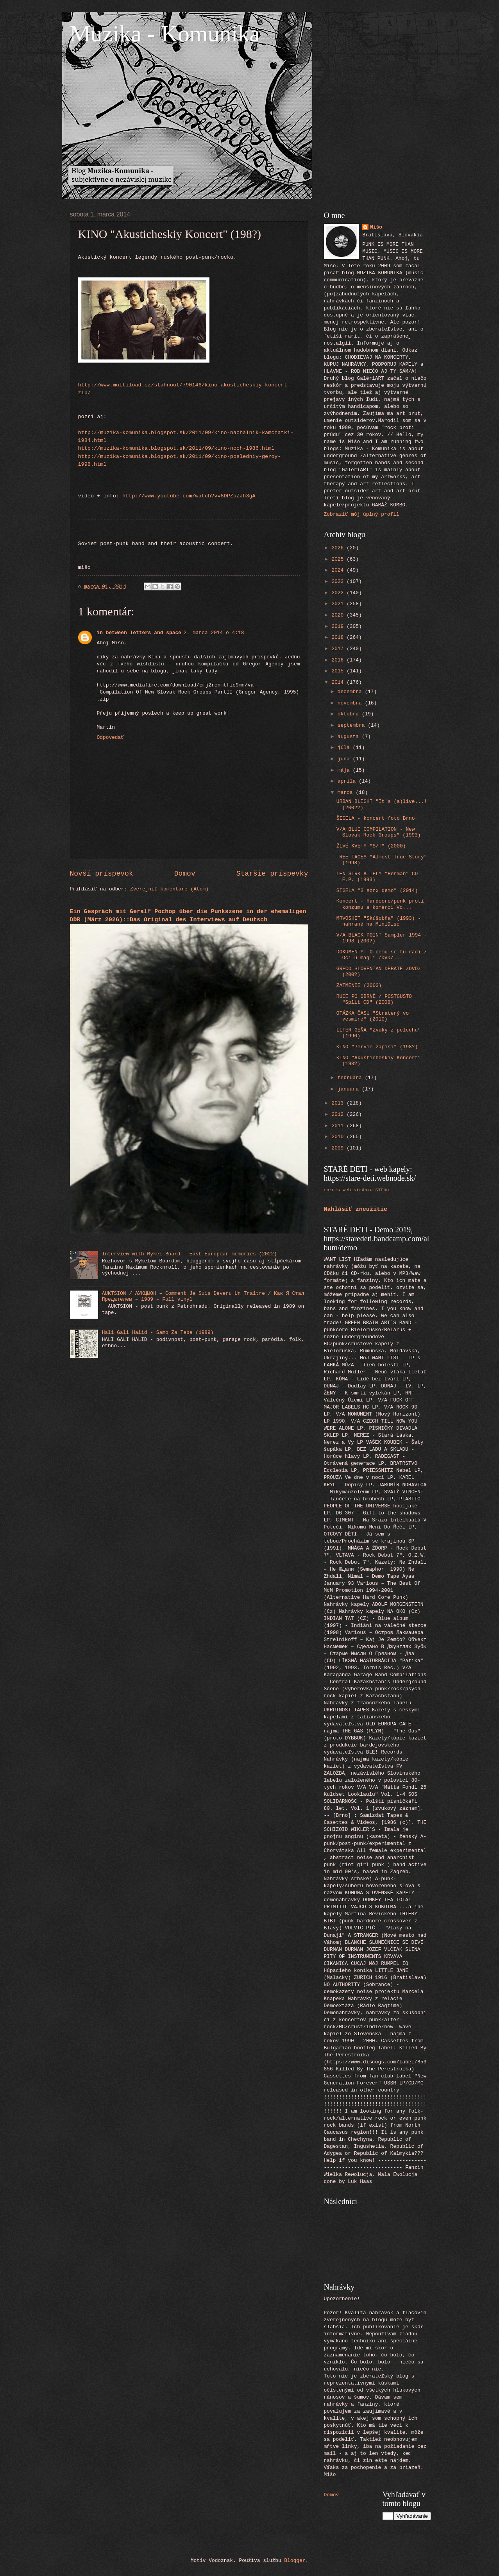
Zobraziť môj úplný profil (361, 514)
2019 (339, 626)
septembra (353, 725)
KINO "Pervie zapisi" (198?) (377, 1047)
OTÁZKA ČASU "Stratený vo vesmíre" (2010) (372, 1016)
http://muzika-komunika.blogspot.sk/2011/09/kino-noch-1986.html (176, 448)
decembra (351, 692)
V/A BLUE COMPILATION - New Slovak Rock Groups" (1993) (378, 832)
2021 (339, 604)
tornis (332, 1189)
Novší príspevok (101, 874)
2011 (339, 1126)
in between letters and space (139, 633)
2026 (339, 548)
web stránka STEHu (366, 1189)
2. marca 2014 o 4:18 (214, 633)
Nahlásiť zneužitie (356, 1209)
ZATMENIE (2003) (359, 986)
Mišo (376, 227)
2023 (339, 582)
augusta (350, 737)
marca (347, 793)
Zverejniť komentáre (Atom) (169, 889)
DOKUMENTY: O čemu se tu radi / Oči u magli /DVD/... (381, 955)
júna (345, 759)
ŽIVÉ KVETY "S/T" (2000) (371, 846)
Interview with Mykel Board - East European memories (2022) (189, 1254)
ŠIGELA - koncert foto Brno (375, 818)
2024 (339, 570)
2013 (339, 1103)
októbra (350, 714)
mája (345, 770)
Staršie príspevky (272, 874)
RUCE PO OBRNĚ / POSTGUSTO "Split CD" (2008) (374, 999)
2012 (339, 1114)
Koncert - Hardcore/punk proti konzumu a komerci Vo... (380, 904)
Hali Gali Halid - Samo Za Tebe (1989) (158, 1332)
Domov (184, 874)
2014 (339, 682)
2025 (339, 559)
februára (351, 1078)
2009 (339, 1148)
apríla (348, 781)
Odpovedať (110, 737)
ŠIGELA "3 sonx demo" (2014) (377, 891)
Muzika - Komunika (165, 33)
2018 (339, 637)
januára (350, 1089)
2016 (339, 660)
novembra (351, 703)
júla (345, 748)
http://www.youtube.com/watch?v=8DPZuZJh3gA (189, 496)
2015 (339, 671)
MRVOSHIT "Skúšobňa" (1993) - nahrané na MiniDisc (378, 921)
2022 (339, 593)
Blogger (294, 2560)
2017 (339, 649)
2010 (339, 1137)
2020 (339, 615)
